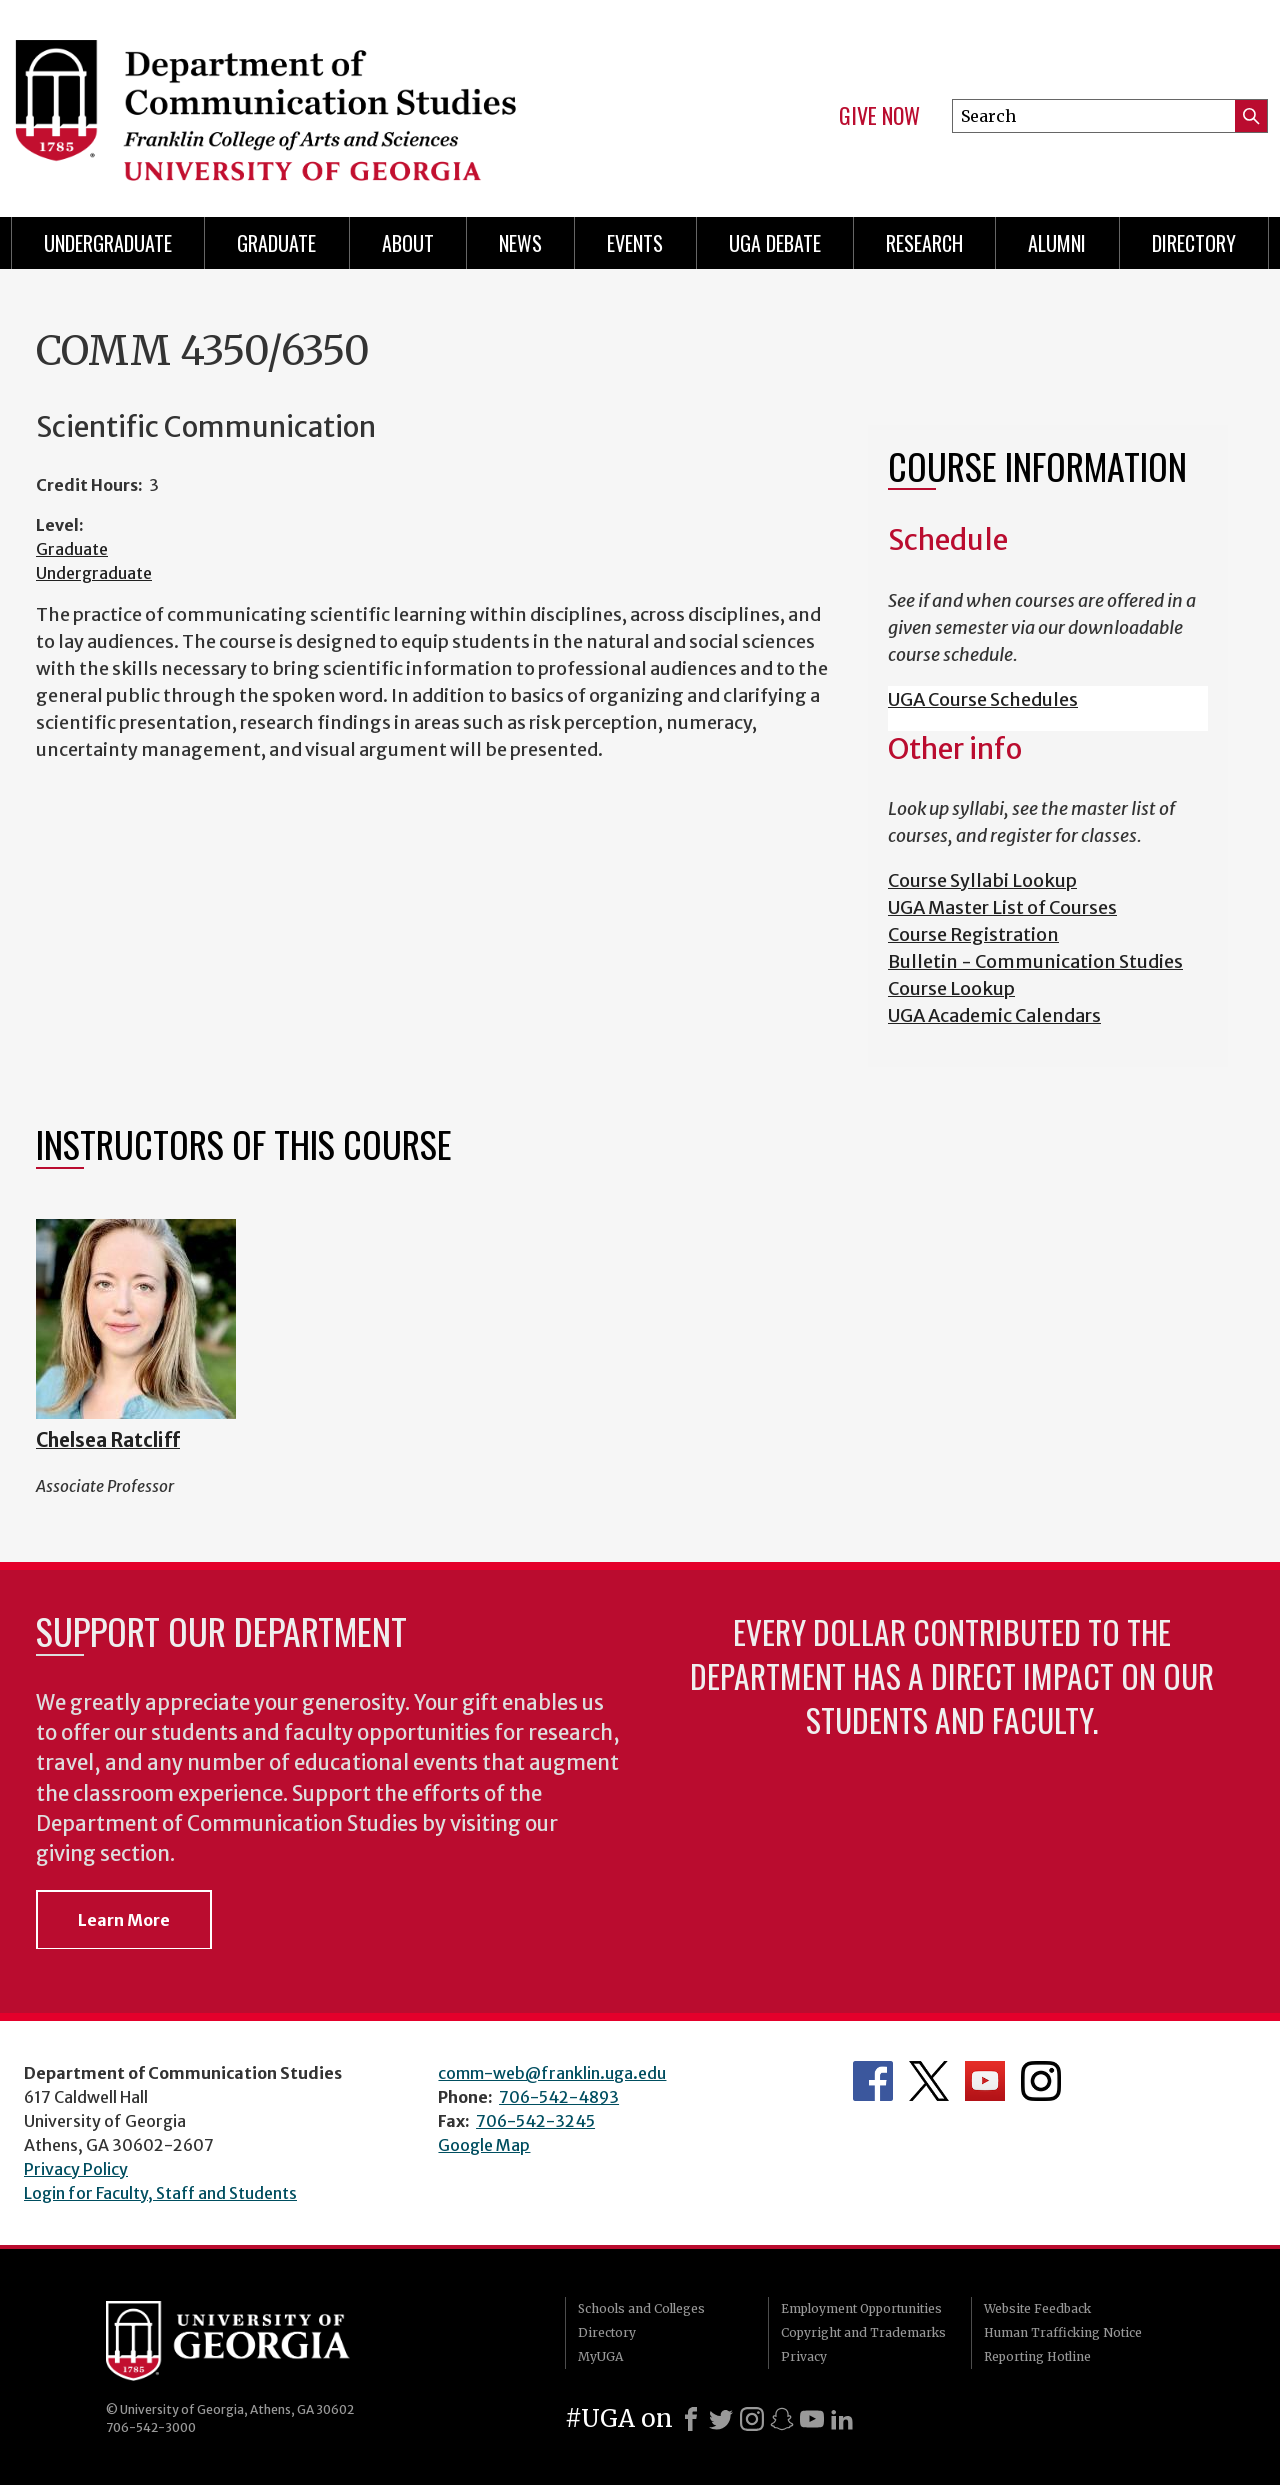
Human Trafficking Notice (1063, 2332)
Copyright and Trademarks (863, 2332)
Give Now (879, 116)
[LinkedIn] (842, 2419)
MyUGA (600, 2356)
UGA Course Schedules (983, 699)
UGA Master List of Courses (1002, 907)
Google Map (484, 2145)
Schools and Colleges (641, 2308)
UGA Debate (775, 243)
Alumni (1057, 243)
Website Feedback (1037, 2308)
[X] (721, 2419)
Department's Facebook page (873, 2081)
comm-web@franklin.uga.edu (552, 2073)
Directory (1194, 243)
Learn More (124, 1920)
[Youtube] (812, 2419)
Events (635, 243)
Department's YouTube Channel (985, 2081)
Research (924, 243)
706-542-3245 (535, 2121)
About (408, 243)
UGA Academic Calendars (994, 1015)
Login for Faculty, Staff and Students (160, 2193)
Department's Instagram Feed (1041, 2081)
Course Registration (973, 934)
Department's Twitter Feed (929, 2081)
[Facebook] (691, 2419)
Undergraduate (108, 243)
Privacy (804, 2356)
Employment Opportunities (861, 2308)
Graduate (276, 243)
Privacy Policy (76, 2169)
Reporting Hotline (1037, 2356)
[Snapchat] (782, 2419)
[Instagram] (752, 2419)
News (520, 243)
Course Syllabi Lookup (982, 880)
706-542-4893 (559, 2097)
